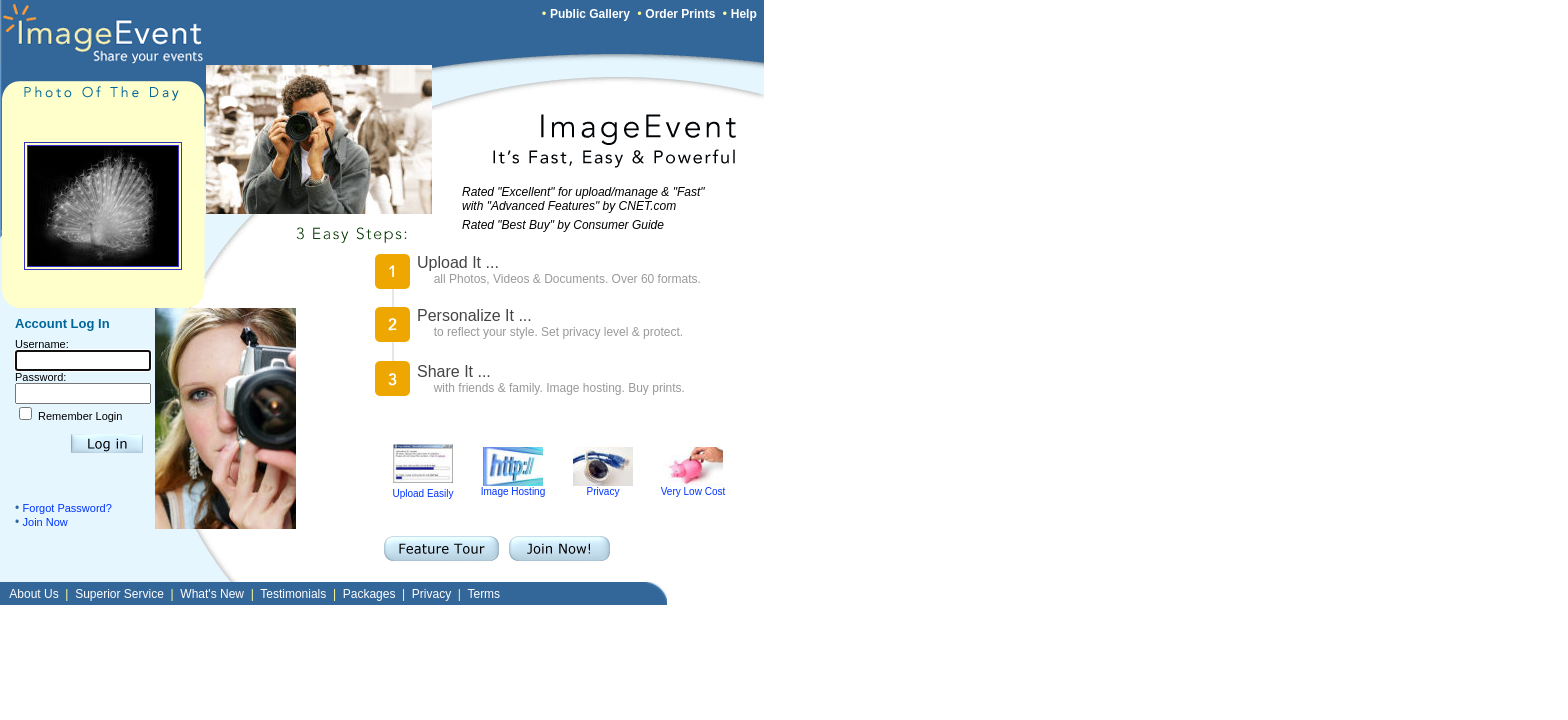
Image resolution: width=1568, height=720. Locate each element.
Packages (369, 594)
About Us (33, 594)
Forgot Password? (67, 508)
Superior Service (119, 594)
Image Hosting (513, 487)
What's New (212, 594)
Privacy (603, 487)
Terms (483, 594)
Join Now (45, 522)
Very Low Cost (693, 487)
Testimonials (293, 594)
